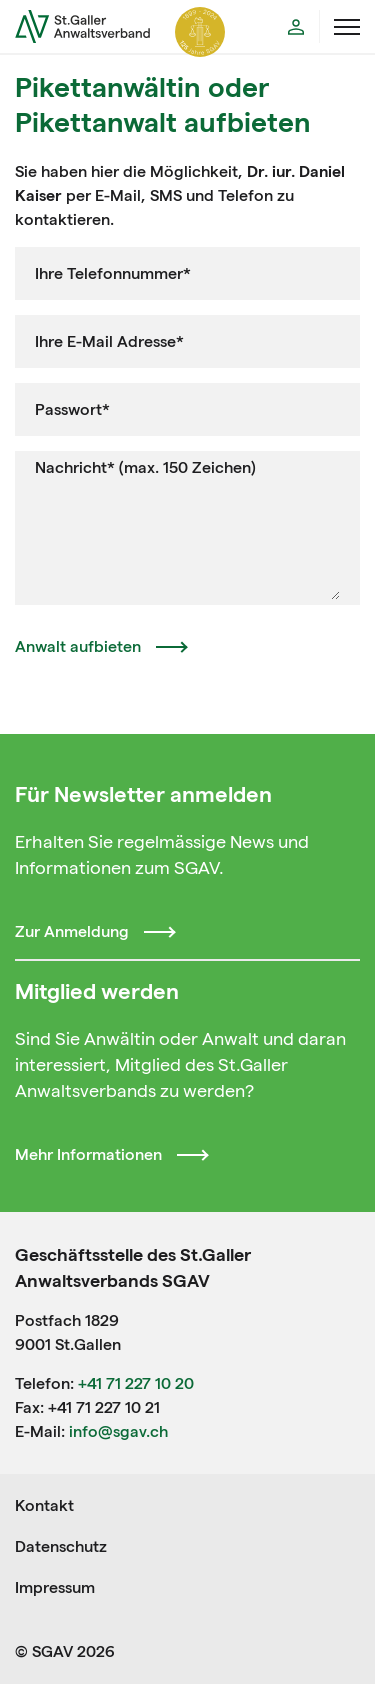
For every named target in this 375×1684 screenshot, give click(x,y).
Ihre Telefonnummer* (113, 273)
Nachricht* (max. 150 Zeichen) (145, 467)
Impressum (55, 1587)
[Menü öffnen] (347, 26)
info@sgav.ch (118, 1431)
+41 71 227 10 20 (136, 1383)
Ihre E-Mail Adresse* (109, 341)
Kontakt (44, 1505)
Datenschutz (61, 1546)
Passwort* (72, 409)
